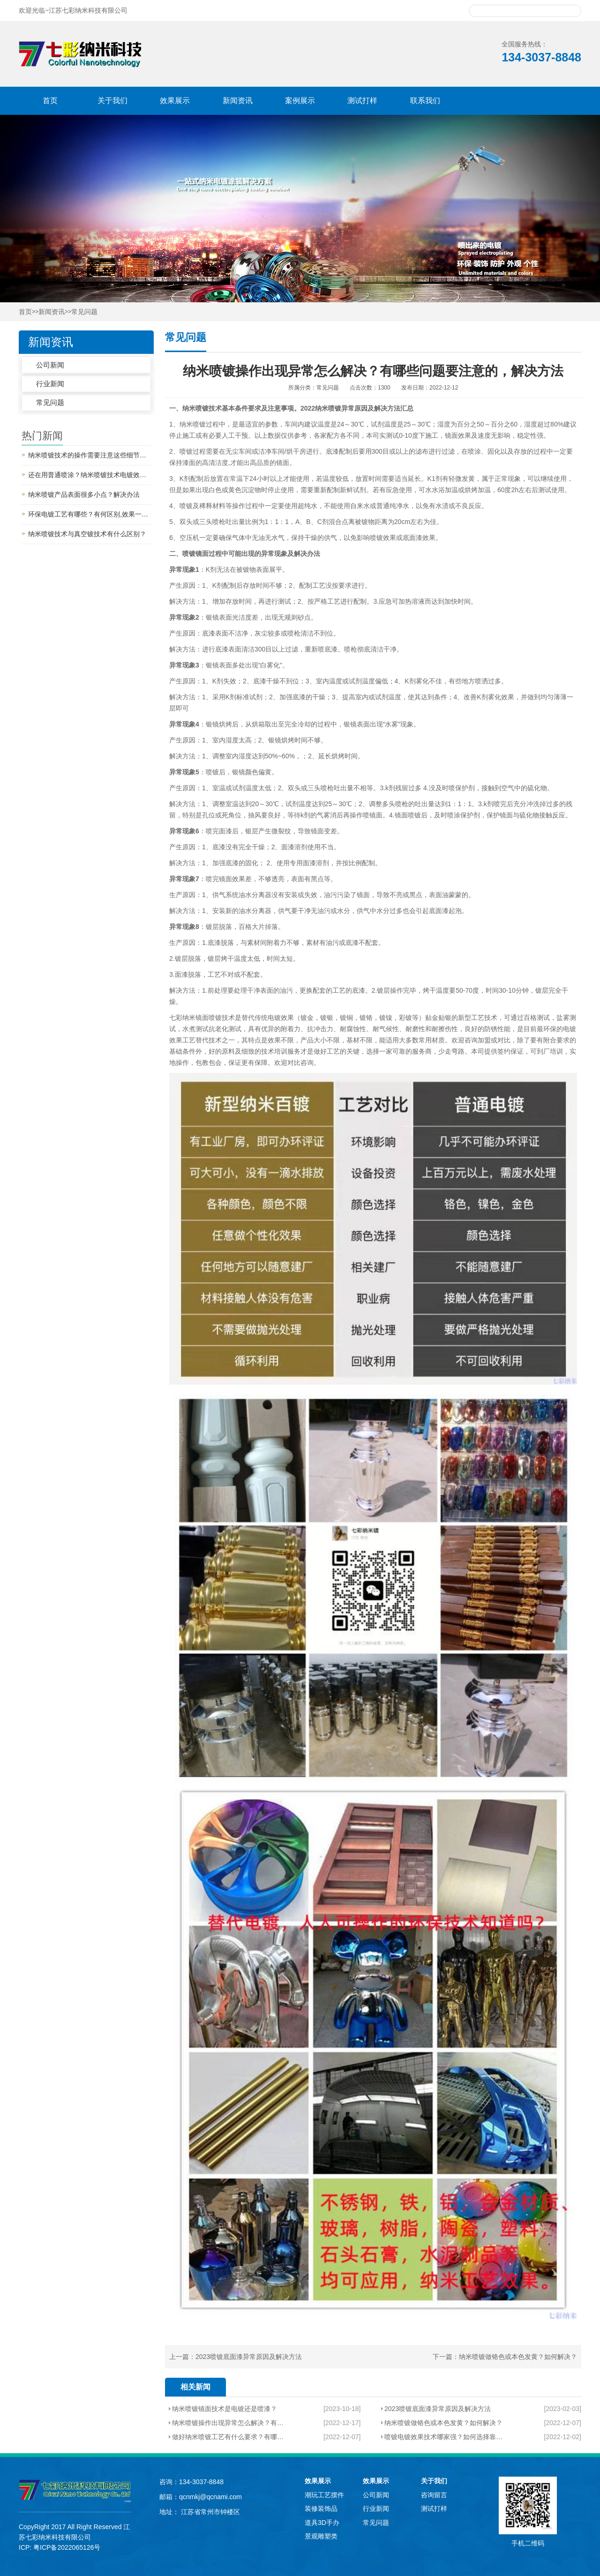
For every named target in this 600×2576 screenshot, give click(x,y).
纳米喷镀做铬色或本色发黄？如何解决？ (518, 2356)
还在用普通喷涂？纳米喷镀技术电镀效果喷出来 (89, 475)
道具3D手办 (322, 2522)
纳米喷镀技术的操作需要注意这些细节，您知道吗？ (89, 455)
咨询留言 (434, 2495)
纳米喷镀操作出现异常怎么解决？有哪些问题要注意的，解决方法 (228, 2422)
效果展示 (175, 101)
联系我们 (425, 101)
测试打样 (362, 101)
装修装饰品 (321, 2508)
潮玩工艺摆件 (324, 2495)
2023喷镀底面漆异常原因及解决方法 (248, 2356)
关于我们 (113, 101)
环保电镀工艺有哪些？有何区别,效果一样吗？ (89, 514)
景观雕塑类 (321, 2536)
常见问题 (84, 311)
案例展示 (300, 101)
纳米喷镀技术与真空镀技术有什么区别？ (87, 534)
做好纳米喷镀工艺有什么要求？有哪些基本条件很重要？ (228, 2437)
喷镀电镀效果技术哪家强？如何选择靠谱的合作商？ (443, 2437)
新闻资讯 (238, 101)
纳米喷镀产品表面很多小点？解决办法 (84, 494)
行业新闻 (50, 384)
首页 (50, 101)
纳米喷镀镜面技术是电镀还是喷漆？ (224, 2408)
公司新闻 (50, 365)
